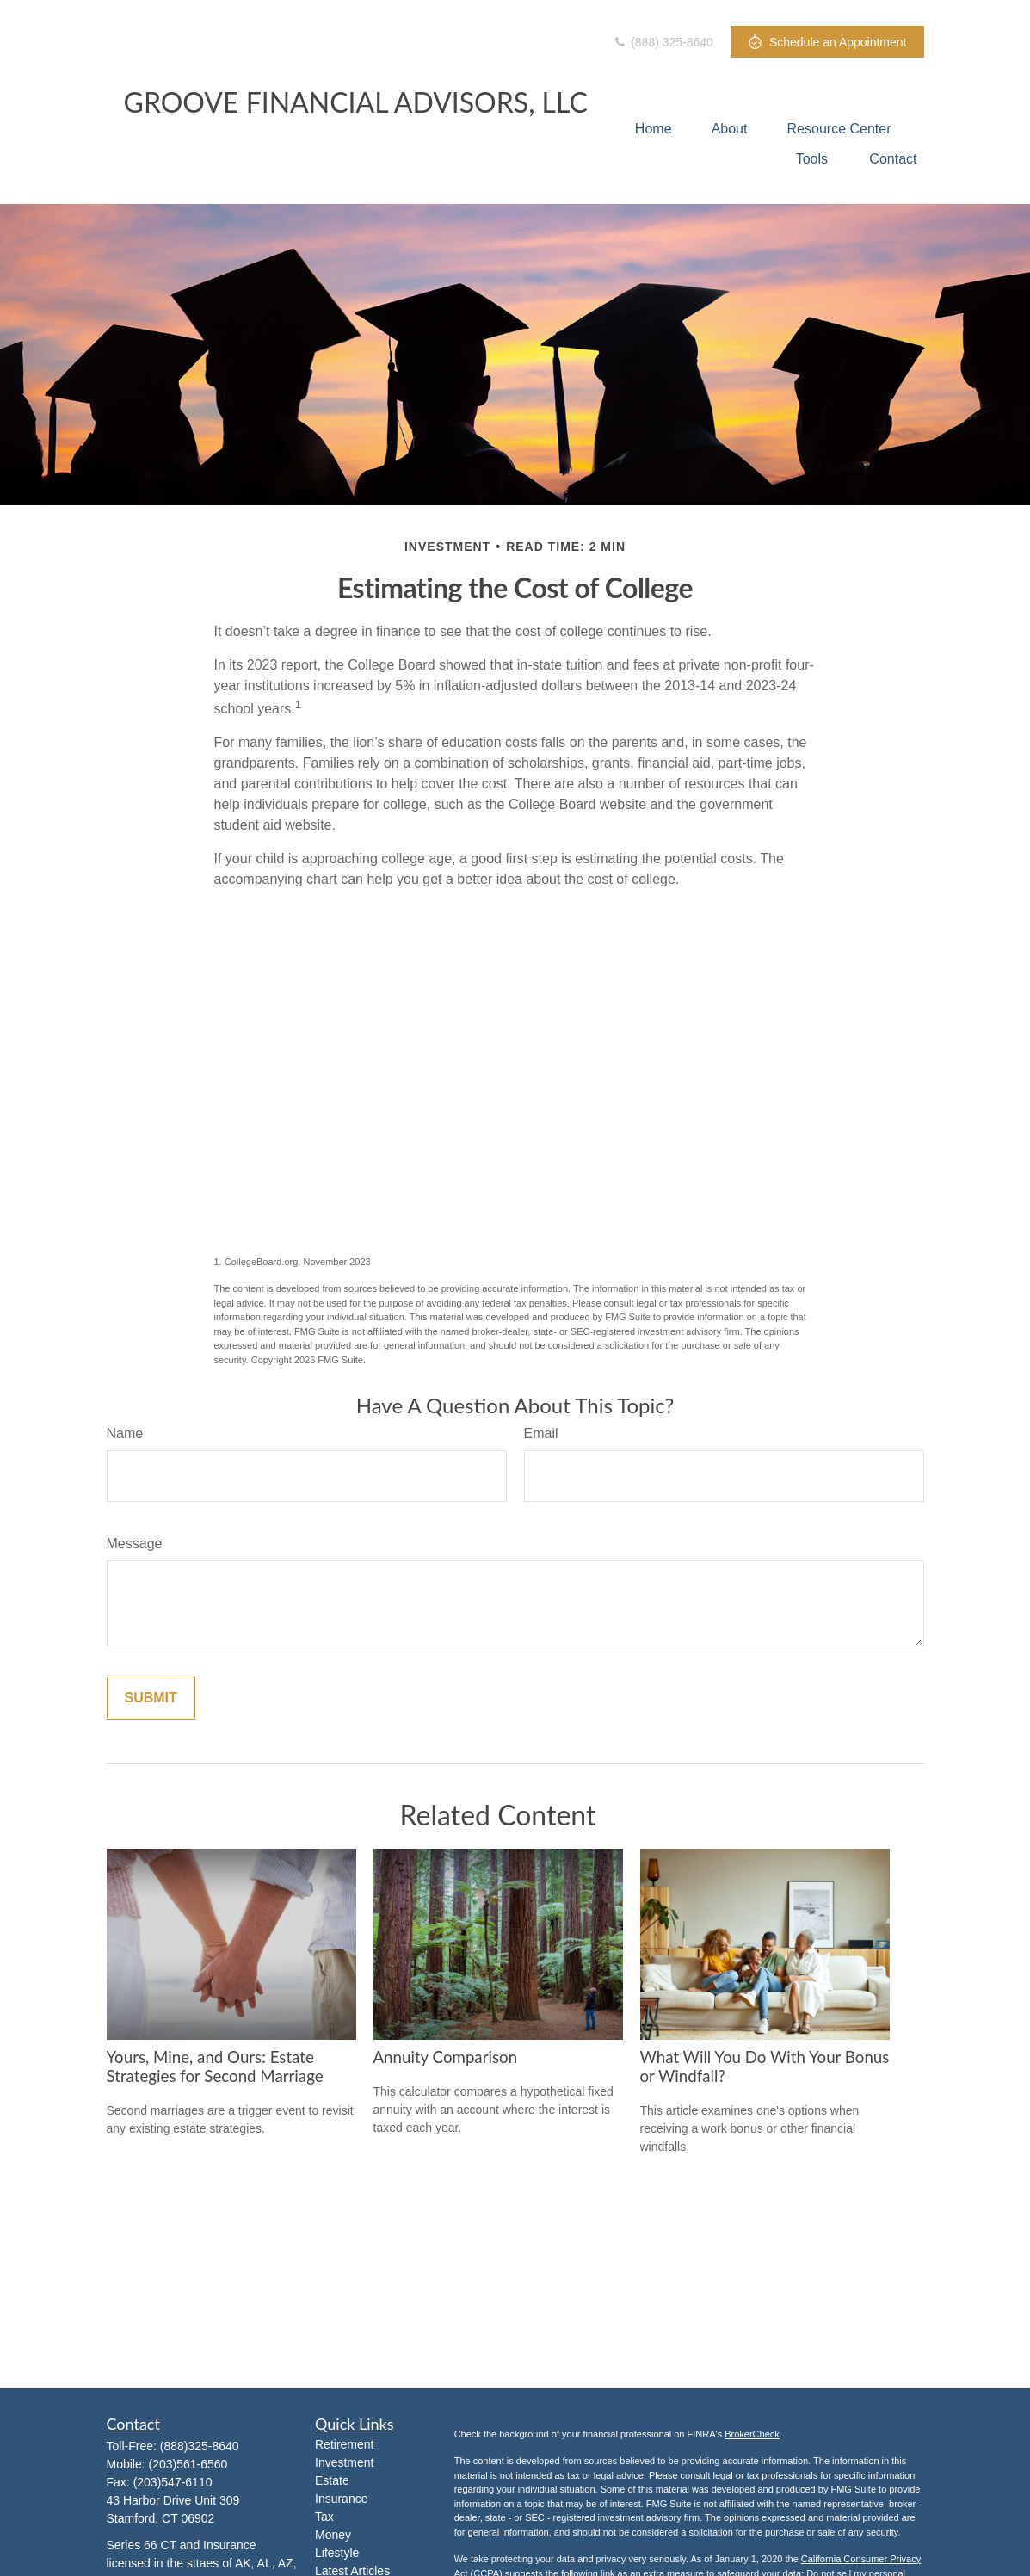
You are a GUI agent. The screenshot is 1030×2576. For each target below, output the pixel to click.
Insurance (341, 2498)
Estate (332, 2480)
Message (135, 1543)
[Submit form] (151, 1698)
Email (541, 1433)
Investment (344, 2462)
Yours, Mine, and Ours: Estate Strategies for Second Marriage (215, 2066)
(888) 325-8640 (662, 42)
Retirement (344, 2444)
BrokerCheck (752, 2434)
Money (333, 2535)
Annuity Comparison (445, 2057)
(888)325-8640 (199, 2446)
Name (125, 1433)
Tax (324, 2516)
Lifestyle (337, 2553)
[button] (653, 129)
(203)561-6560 (188, 2464)
